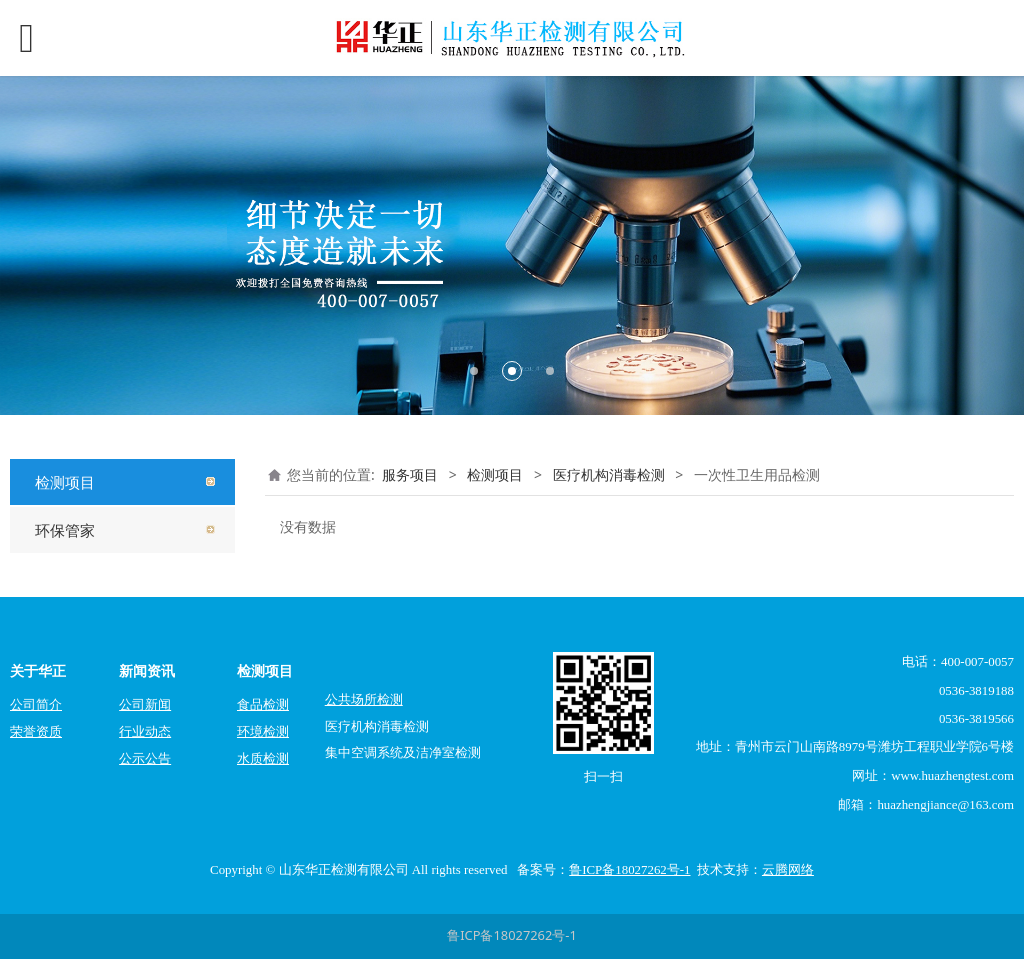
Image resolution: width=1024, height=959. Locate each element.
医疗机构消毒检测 (609, 474)
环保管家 (65, 530)
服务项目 (410, 474)
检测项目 (65, 482)
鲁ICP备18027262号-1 (512, 935)
